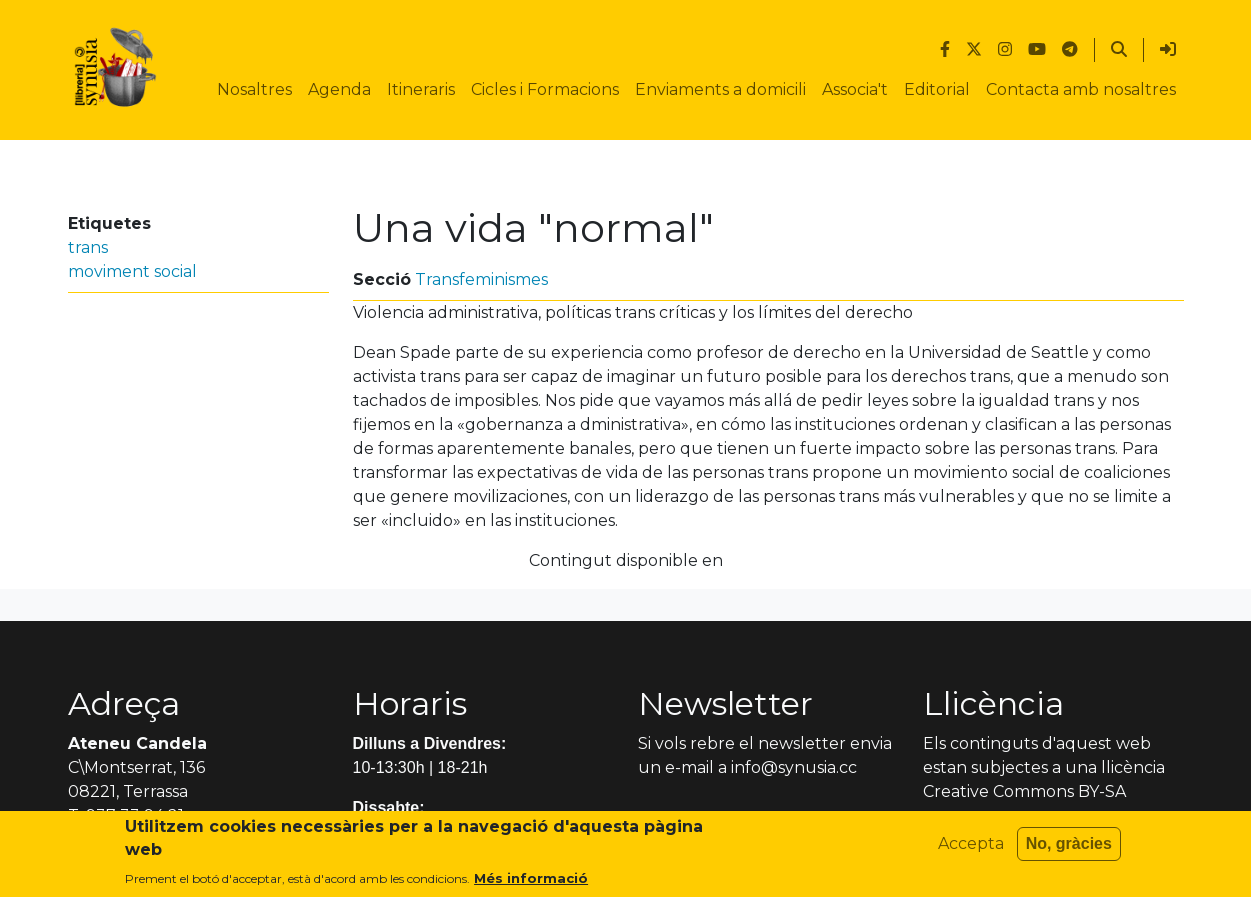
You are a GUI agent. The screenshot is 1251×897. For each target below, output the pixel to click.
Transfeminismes (481, 279)
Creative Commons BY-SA (1024, 791)
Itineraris (421, 89)
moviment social (132, 271)
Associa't (855, 89)
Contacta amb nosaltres (1081, 89)
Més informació (531, 885)
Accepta (971, 850)
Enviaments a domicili (720, 89)
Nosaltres (254, 89)
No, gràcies (1069, 850)
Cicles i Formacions (545, 89)
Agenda (339, 89)
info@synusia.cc (794, 767)
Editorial (937, 89)
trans (88, 247)
